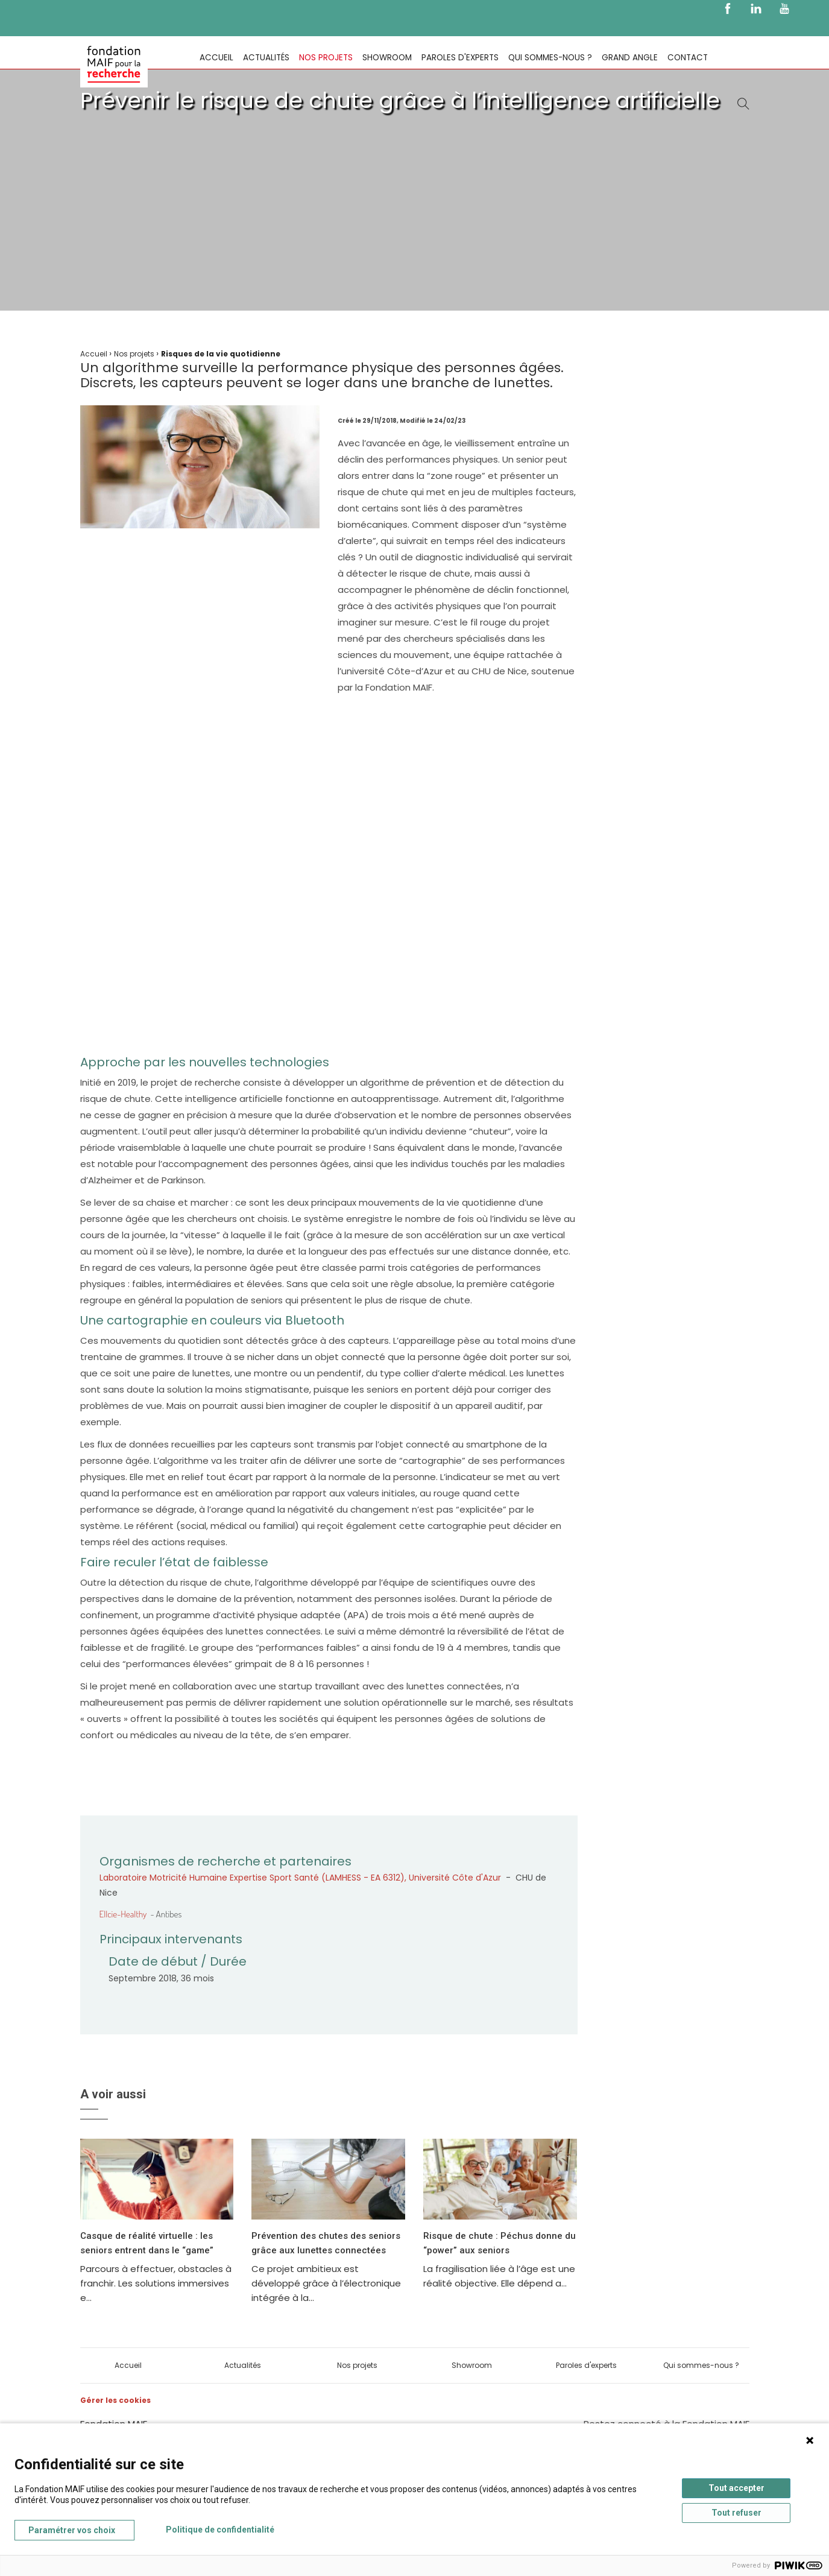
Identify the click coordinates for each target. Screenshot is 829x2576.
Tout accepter (736, 2488)
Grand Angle (630, 57)
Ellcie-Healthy (123, 1914)
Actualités (266, 57)
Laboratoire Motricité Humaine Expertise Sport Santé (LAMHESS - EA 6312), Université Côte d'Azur (300, 1878)
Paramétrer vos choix (71, 2530)
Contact (687, 57)
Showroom (387, 57)
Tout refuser (736, 2512)
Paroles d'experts (460, 57)
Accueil (216, 57)
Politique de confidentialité (220, 2529)
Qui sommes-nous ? (550, 57)
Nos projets (326, 57)
